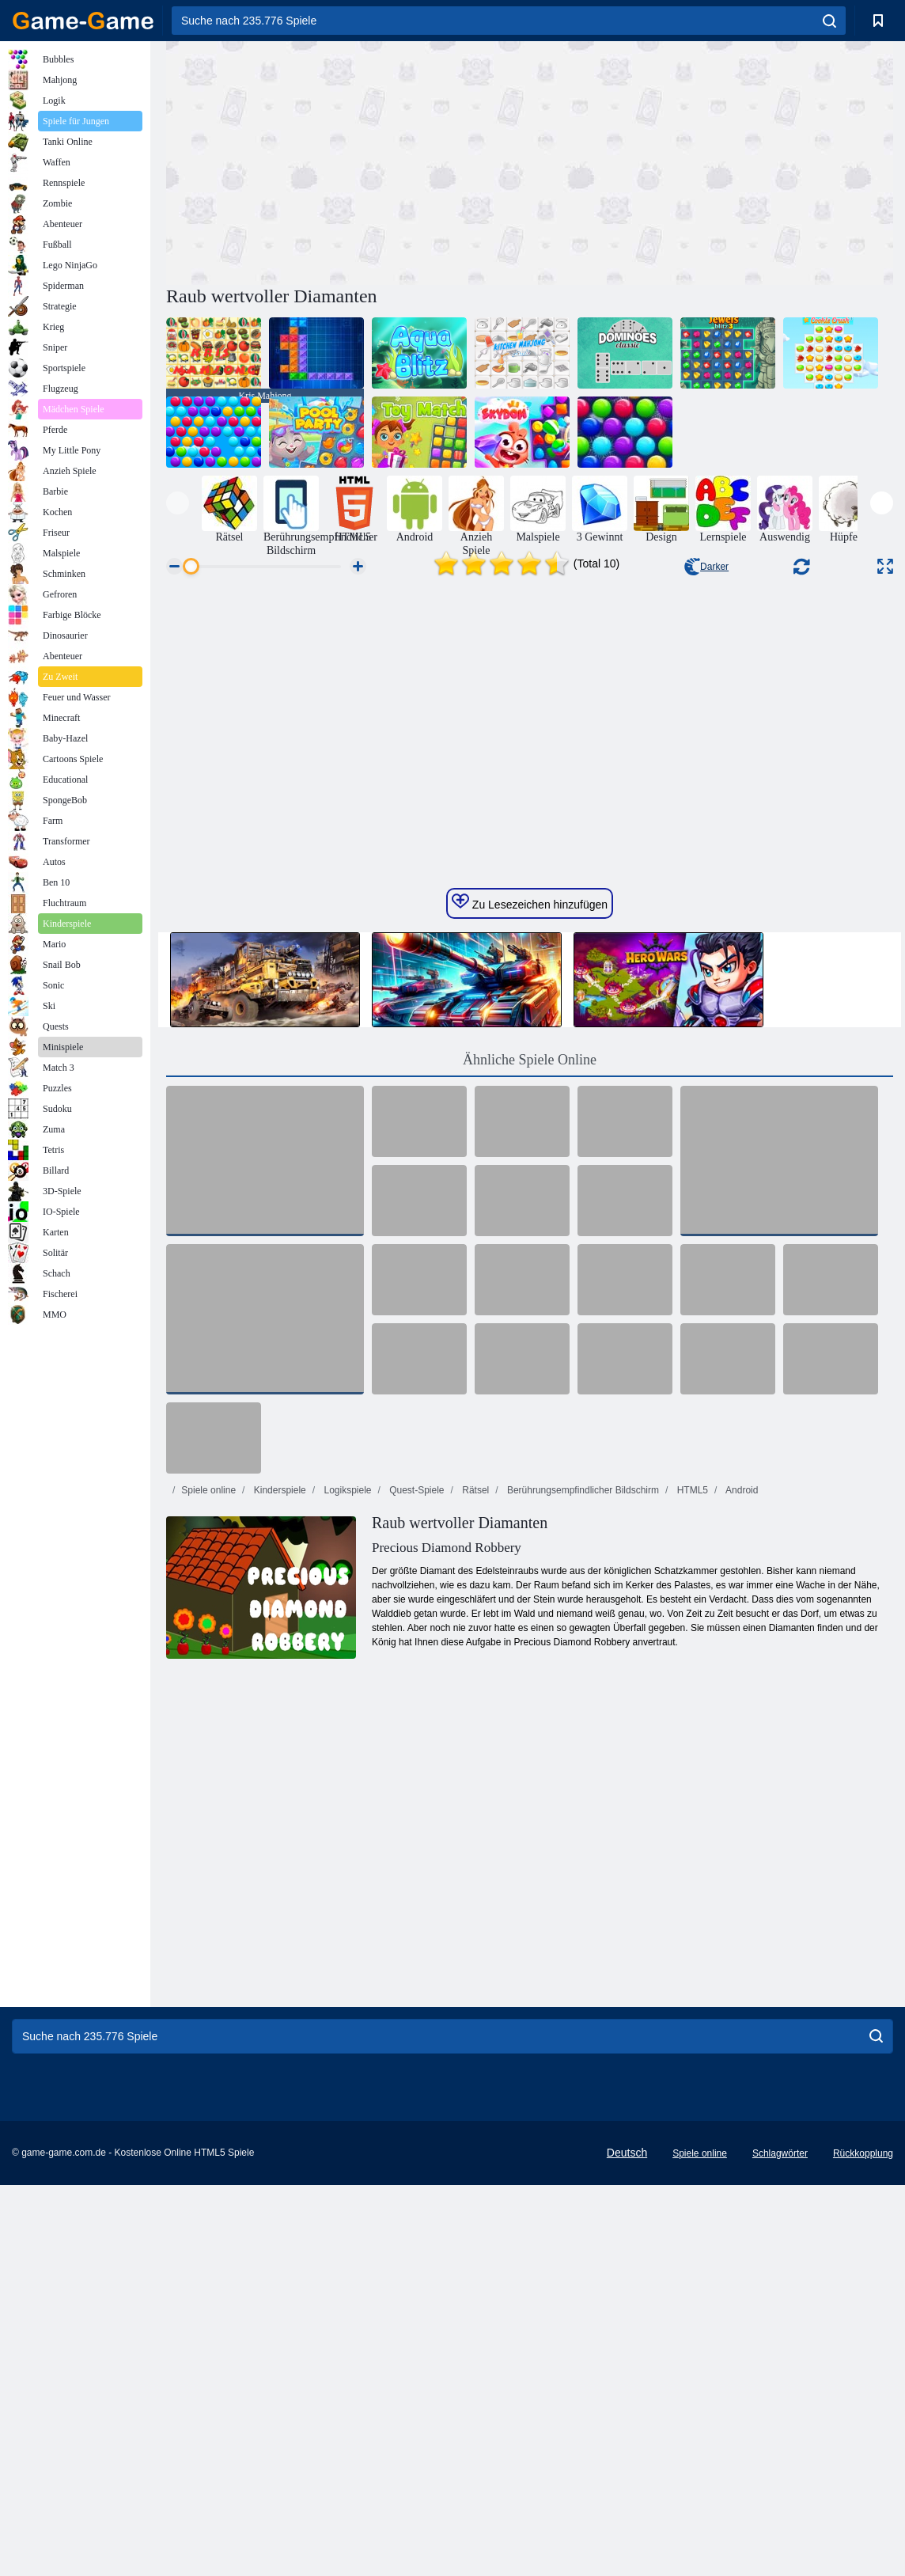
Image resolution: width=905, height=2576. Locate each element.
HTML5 (691, 1804)
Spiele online (208, 1804)
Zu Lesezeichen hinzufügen (530, 1216)
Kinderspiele (278, 1804)
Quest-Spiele (416, 1804)
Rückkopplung (863, 2467)
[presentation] (177, 502)
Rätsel (474, 1804)
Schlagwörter (780, 2467)
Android (740, 1804)
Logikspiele (346, 1804)
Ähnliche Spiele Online (529, 1374)
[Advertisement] (348, 160)
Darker (706, 566)
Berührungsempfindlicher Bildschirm (582, 1804)
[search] (829, 21)
